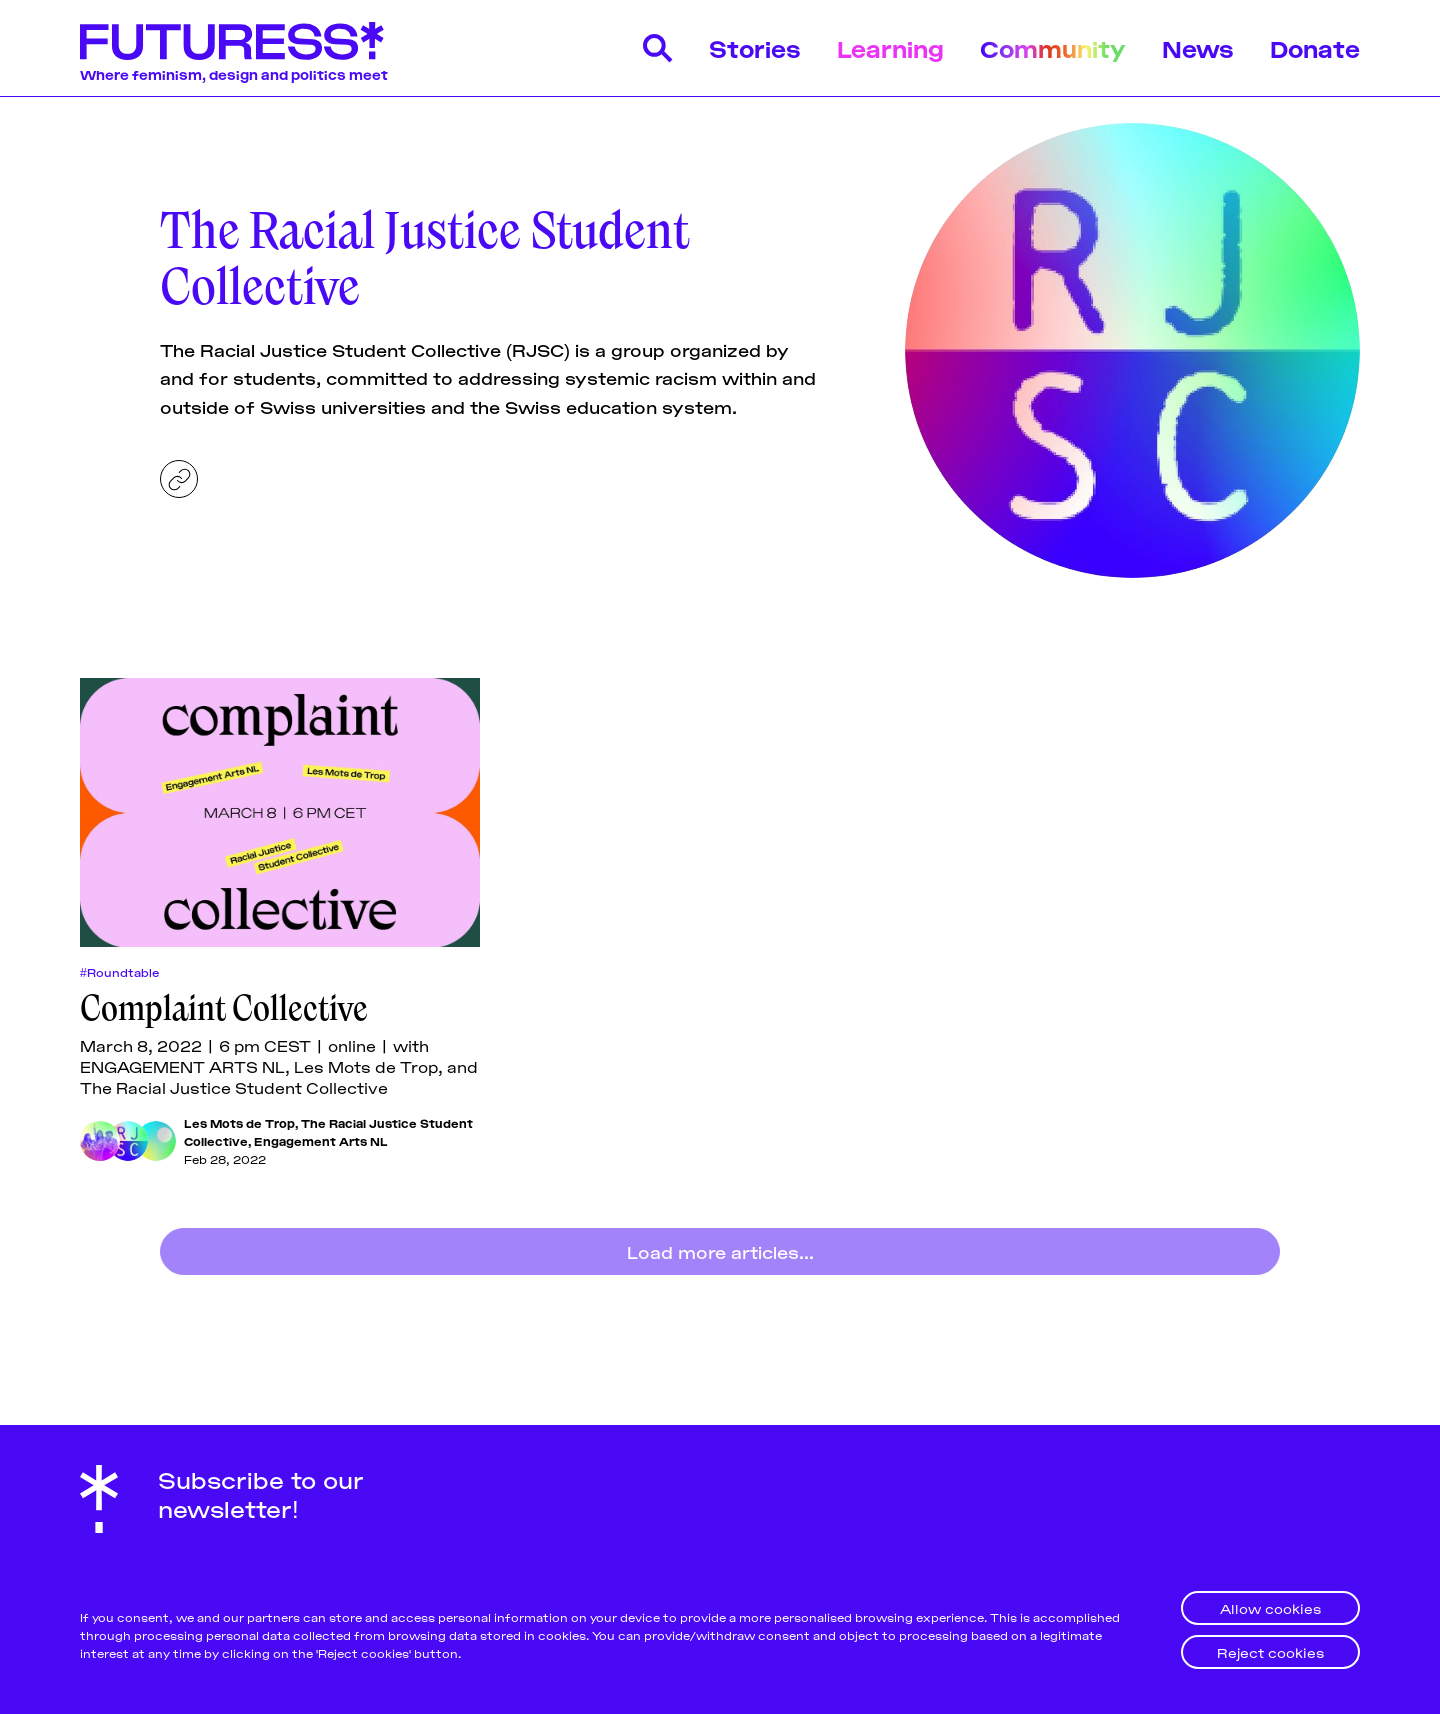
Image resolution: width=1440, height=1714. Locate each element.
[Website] (179, 479)
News (1198, 47)
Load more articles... (720, 1251)
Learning (890, 47)
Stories (755, 47)
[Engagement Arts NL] (156, 1141)
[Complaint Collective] (280, 813)
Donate (1315, 47)
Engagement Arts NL (321, 1140)
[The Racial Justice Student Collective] (128, 1141)
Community (1053, 47)
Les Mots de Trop (239, 1122)
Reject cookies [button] (1270, 1651)
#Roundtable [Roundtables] (119, 972)
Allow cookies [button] (1270, 1607)
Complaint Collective (224, 1008)
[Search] (658, 48)
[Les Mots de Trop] (100, 1141)
